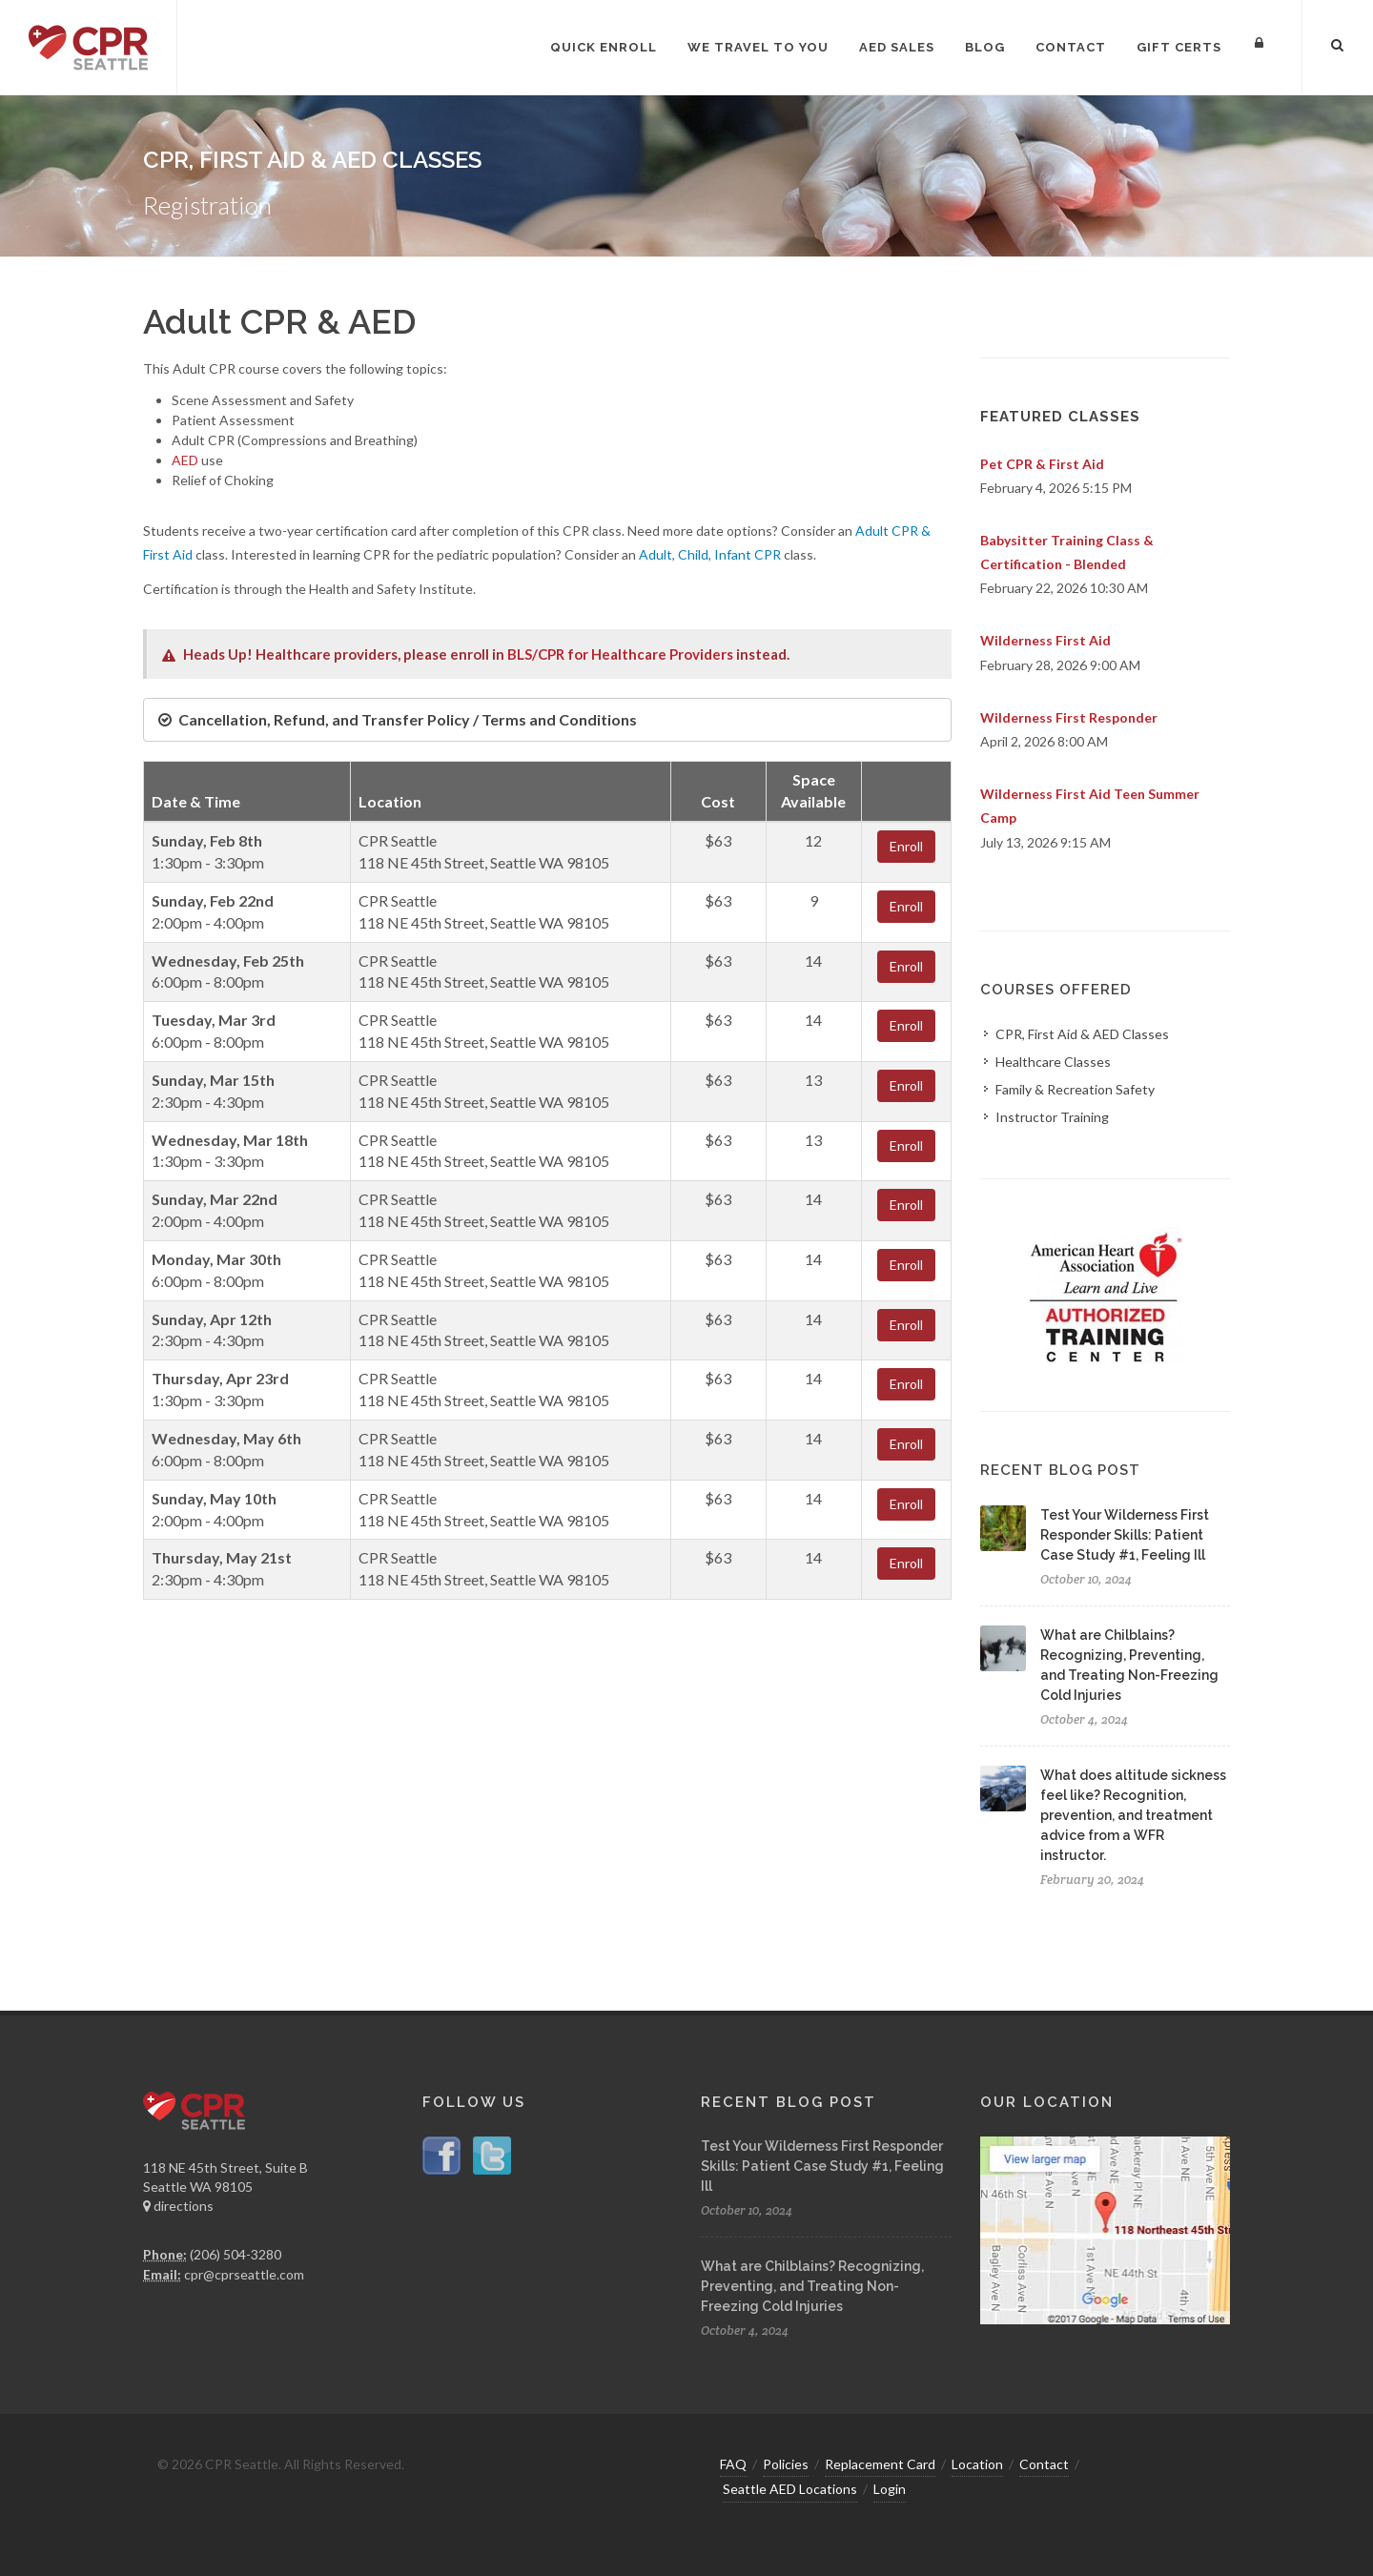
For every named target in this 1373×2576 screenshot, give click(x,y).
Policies (786, 2464)
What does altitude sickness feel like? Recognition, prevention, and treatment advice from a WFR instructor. (1133, 1815)
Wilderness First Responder (1069, 717)
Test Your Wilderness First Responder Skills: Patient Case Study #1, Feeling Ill (1124, 1535)
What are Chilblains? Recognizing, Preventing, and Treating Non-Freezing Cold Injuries (812, 2286)
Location (977, 2464)
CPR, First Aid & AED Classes (1082, 1034)
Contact (1044, 2464)
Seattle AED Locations (790, 2489)
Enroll (906, 846)
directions (178, 2206)
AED (185, 460)
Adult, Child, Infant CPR (710, 554)
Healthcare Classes (1053, 1061)
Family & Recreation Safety (1075, 1089)
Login (889, 2489)
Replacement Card (880, 2464)
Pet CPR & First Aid (1042, 464)
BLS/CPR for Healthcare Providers (620, 654)
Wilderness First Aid (1045, 640)
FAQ (733, 2464)
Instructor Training (1052, 1117)
